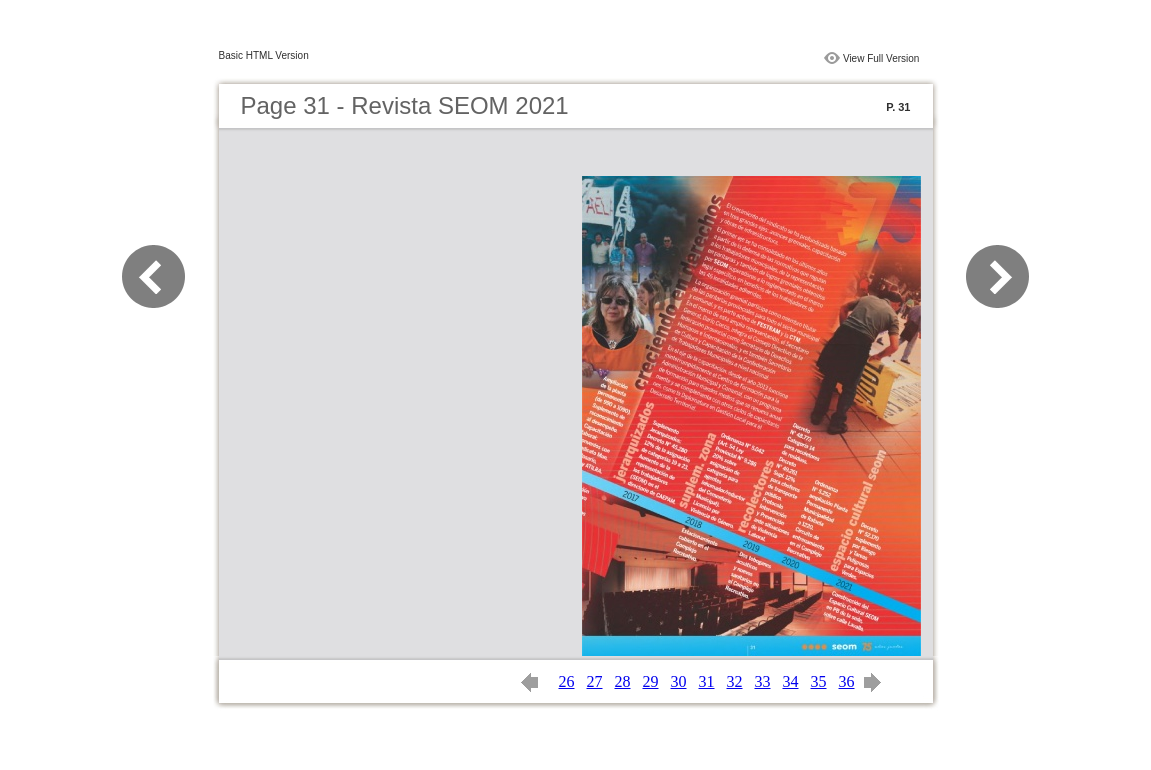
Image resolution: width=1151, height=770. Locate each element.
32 (735, 681)
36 (847, 681)
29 (651, 681)
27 (595, 681)
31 (707, 681)
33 (763, 681)
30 (679, 681)
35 (819, 681)
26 (567, 681)
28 (623, 681)
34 (791, 681)
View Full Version (881, 58)
